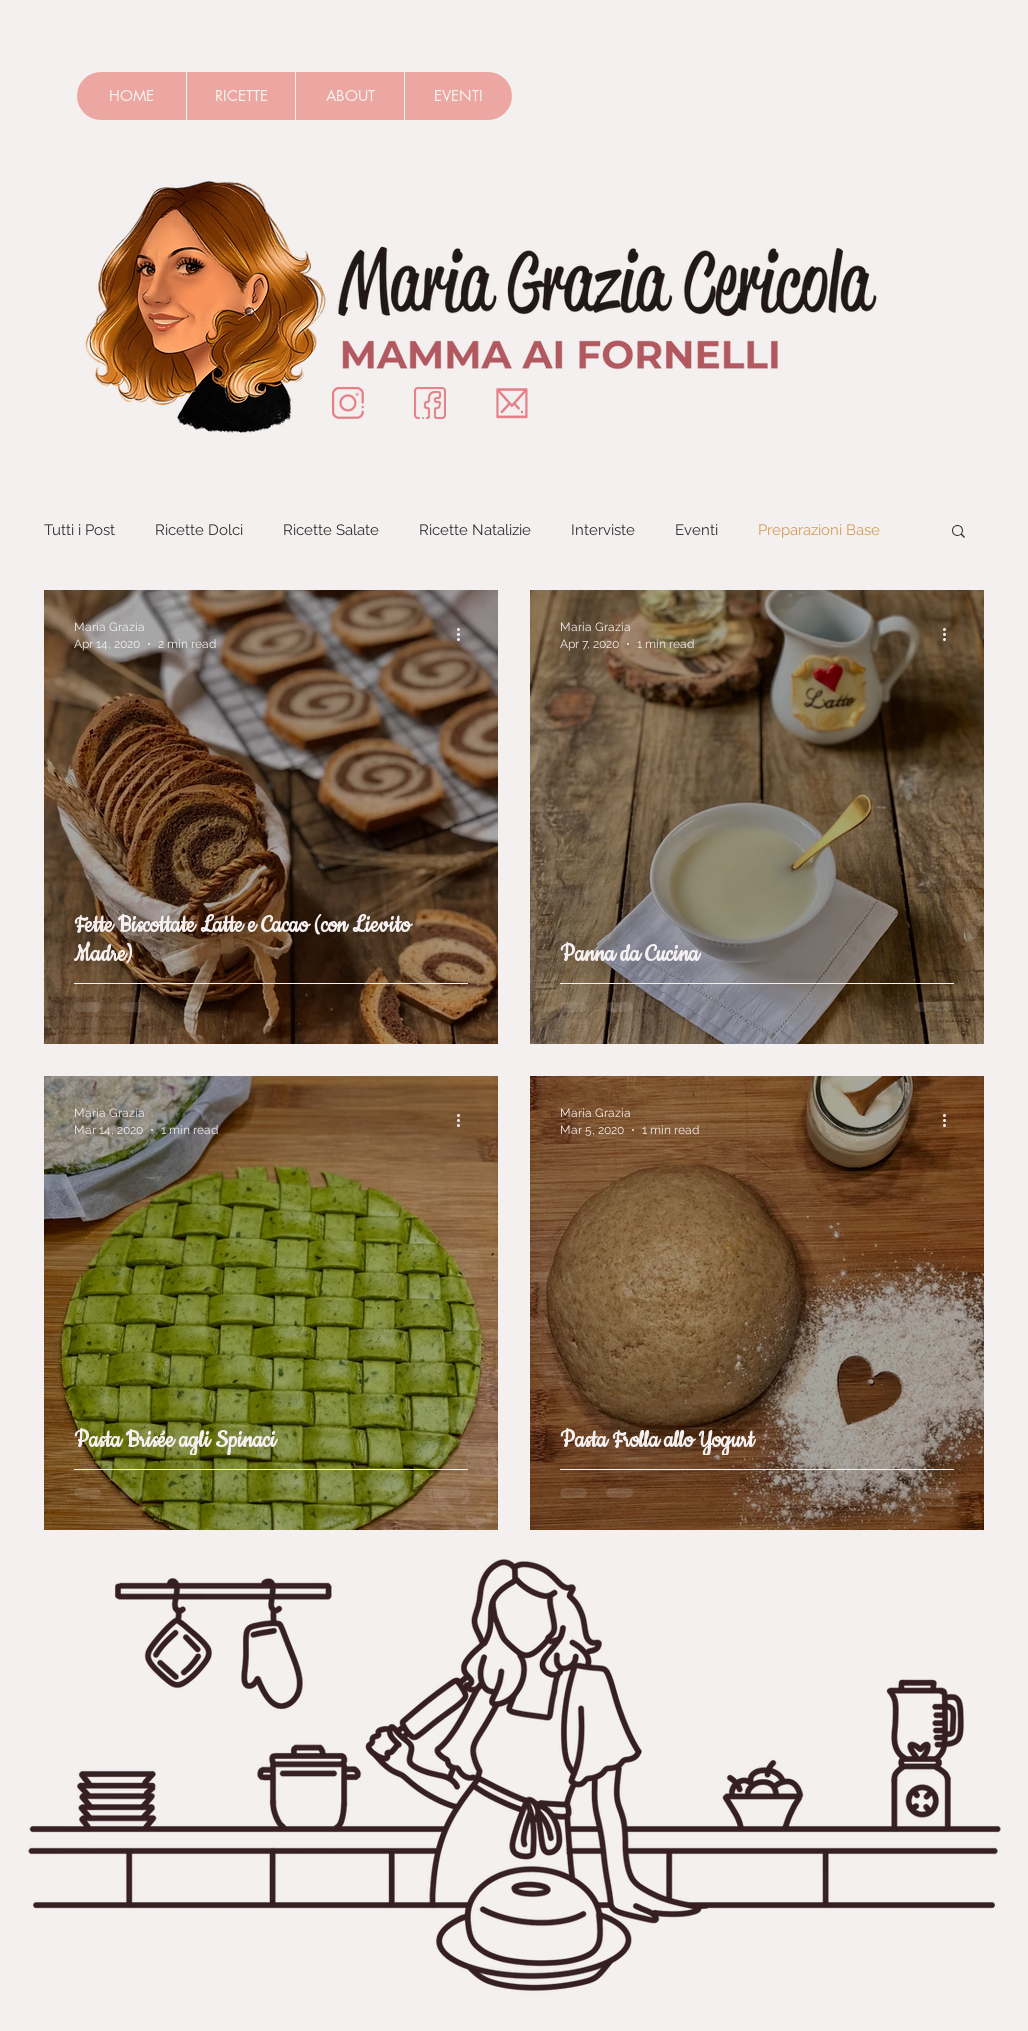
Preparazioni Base (819, 530)
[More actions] (465, 634)
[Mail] (512, 403)
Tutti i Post (79, 530)
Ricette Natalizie (475, 530)
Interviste (603, 530)
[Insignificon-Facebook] (430, 403)
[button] (958, 532)
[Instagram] (348, 403)
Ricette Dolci (199, 530)
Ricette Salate (331, 530)
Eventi (696, 530)
